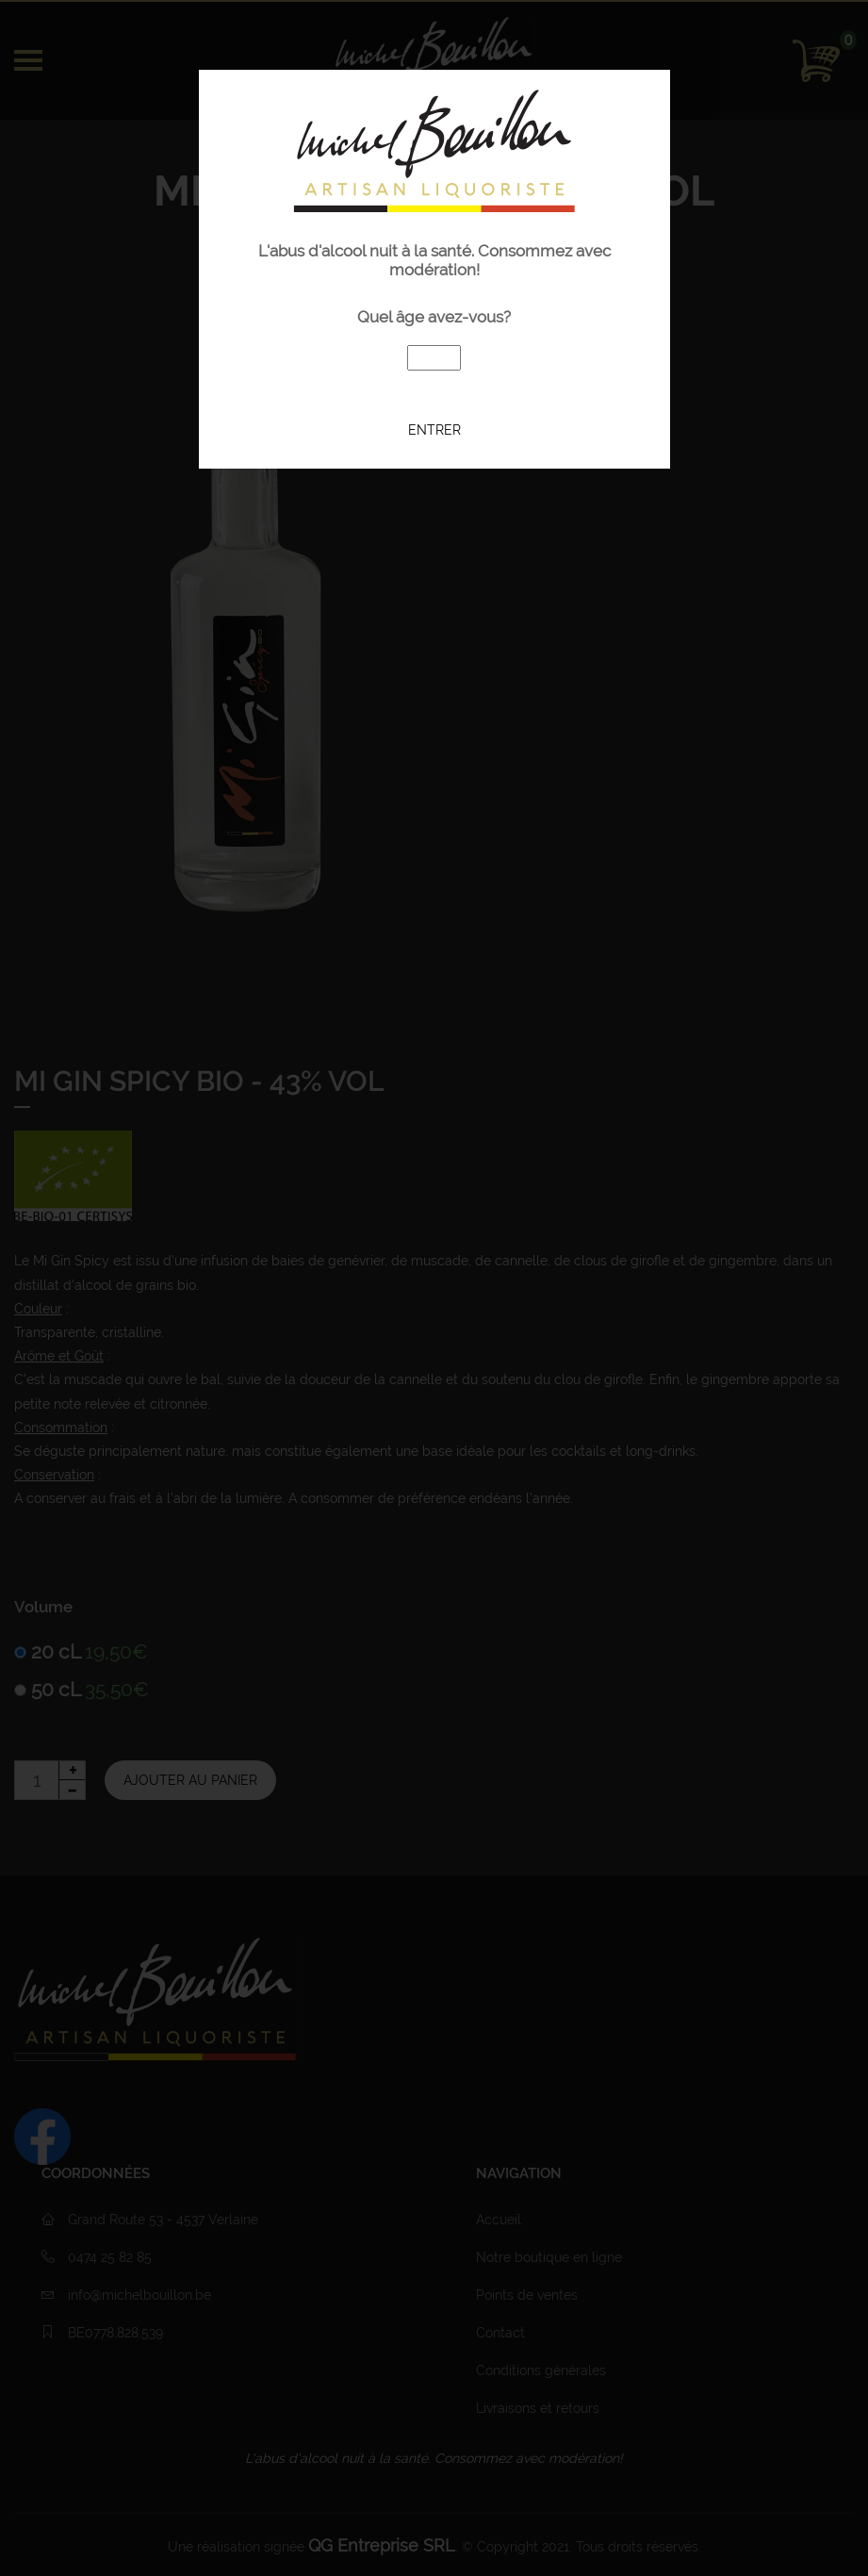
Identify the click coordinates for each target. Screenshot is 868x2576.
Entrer (434, 429)
